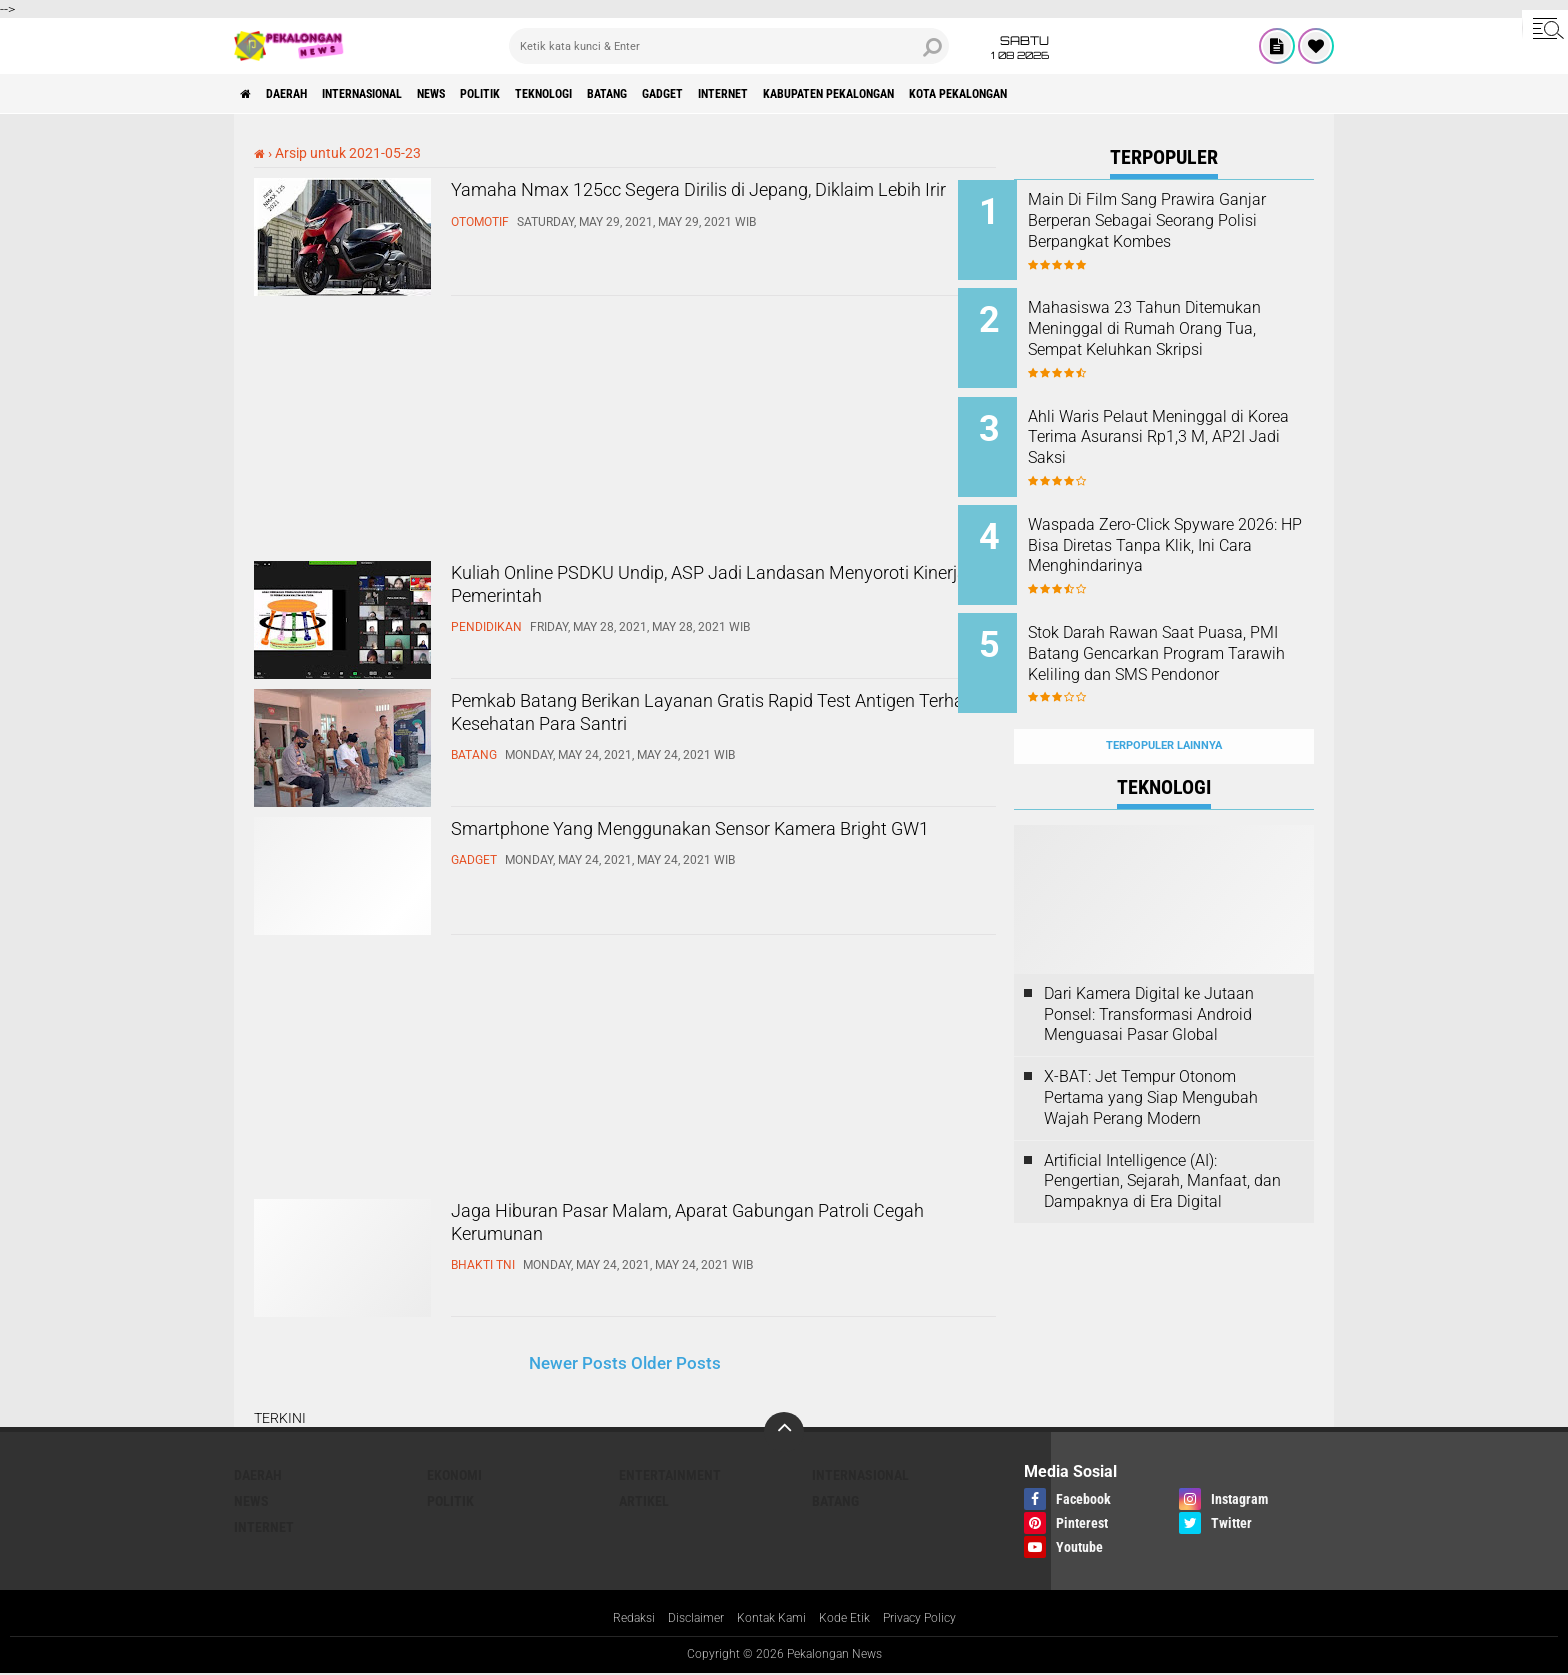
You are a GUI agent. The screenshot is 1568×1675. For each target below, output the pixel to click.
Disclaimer (684, 1619)
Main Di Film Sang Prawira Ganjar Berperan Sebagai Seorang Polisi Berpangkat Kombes (1177, 230)
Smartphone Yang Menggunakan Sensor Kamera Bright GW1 (678, 850)
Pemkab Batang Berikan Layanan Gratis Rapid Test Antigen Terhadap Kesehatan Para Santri (709, 722)
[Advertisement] (404, 431)
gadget (782, 94)
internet (859, 94)
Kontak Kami (769, 1619)
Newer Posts (578, 1363)
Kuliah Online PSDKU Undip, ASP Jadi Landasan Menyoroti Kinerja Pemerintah (718, 594)
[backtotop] (784, 1432)
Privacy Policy (936, 1619)
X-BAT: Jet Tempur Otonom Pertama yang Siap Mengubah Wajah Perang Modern (1151, 1053)
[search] (729, 46)
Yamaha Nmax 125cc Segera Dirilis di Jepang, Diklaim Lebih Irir (708, 211)
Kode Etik (851, 1619)
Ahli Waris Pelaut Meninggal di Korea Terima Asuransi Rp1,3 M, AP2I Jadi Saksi (1183, 422)
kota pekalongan (1144, 94)
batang (712, 94)
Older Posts (676, 1363)
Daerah (304, 94)
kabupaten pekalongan (988, 94)
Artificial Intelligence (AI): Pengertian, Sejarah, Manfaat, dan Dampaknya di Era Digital (1162, 1136)
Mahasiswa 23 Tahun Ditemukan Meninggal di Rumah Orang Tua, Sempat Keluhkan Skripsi (1179, 331)
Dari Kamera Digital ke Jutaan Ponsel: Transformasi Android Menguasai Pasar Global (1149, 970)
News (488, 94)
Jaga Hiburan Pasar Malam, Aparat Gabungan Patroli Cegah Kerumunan (708, 1232)
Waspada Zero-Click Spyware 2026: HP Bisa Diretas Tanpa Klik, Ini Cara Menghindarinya (1187, 523)
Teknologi (632, 94)
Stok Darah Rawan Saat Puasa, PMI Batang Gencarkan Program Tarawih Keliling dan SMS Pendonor (1191, 634)
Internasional (399, 94)
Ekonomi (454, 1475)
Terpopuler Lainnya (1164, 701)
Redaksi (614, 1619)
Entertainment (670, 1475)
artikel (644, 1501)
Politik (552, 94)
